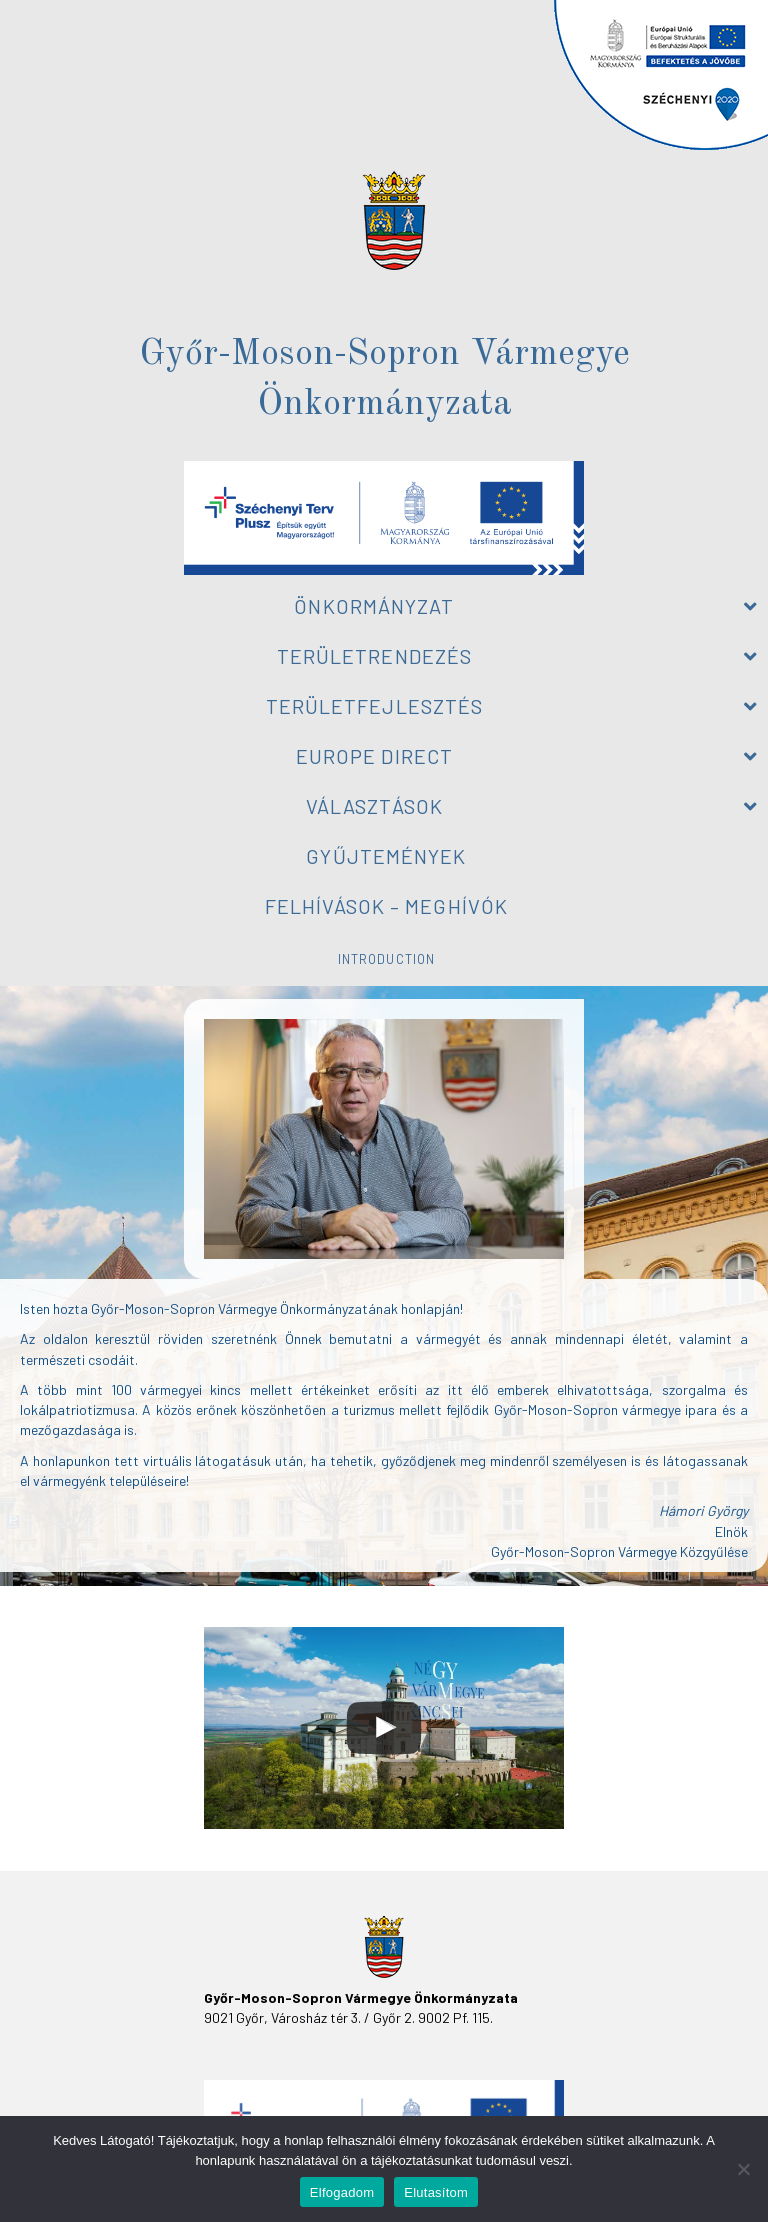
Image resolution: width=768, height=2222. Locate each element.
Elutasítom (436, 2192)
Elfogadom (342, 2192)
